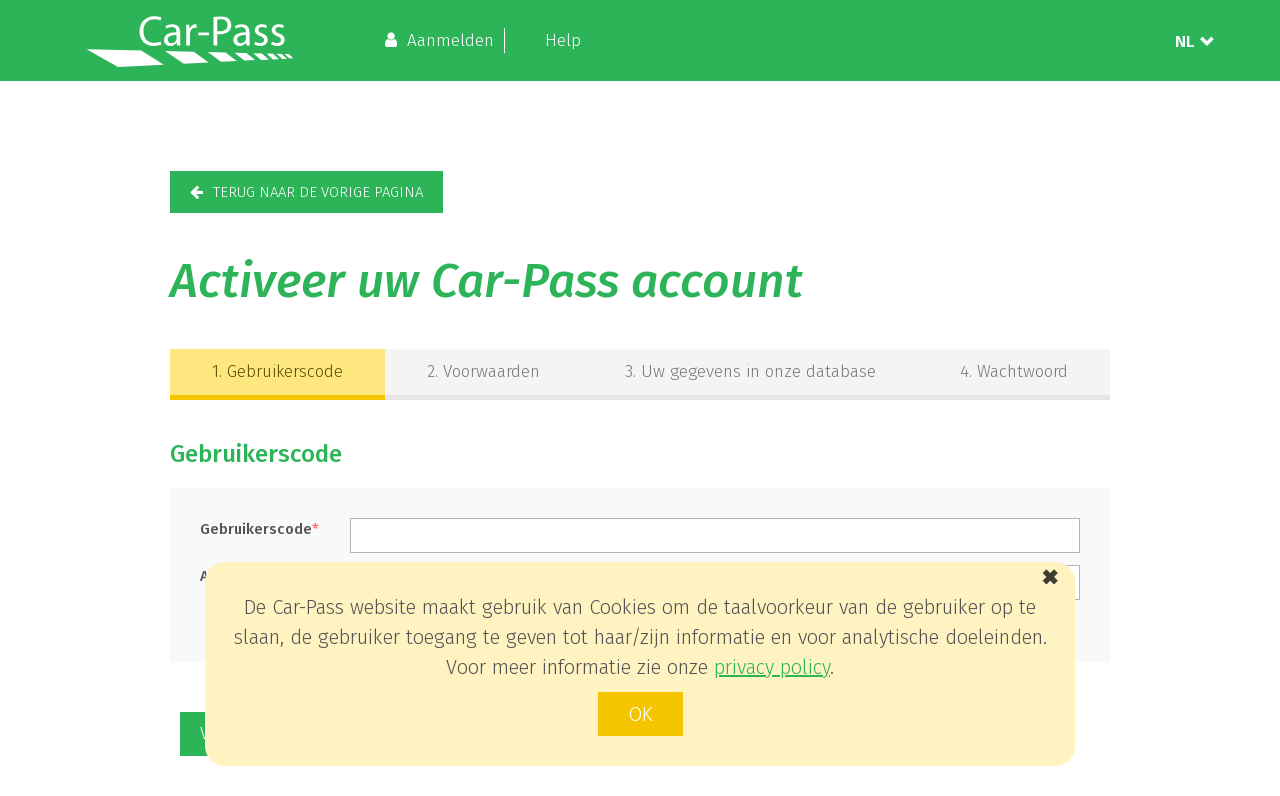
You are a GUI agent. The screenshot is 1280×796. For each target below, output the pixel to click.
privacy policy (772, 667)
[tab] (277, 374)
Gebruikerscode (277, 371)
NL (1184, 40)
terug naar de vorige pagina (318, 192)
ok (640, 714)
